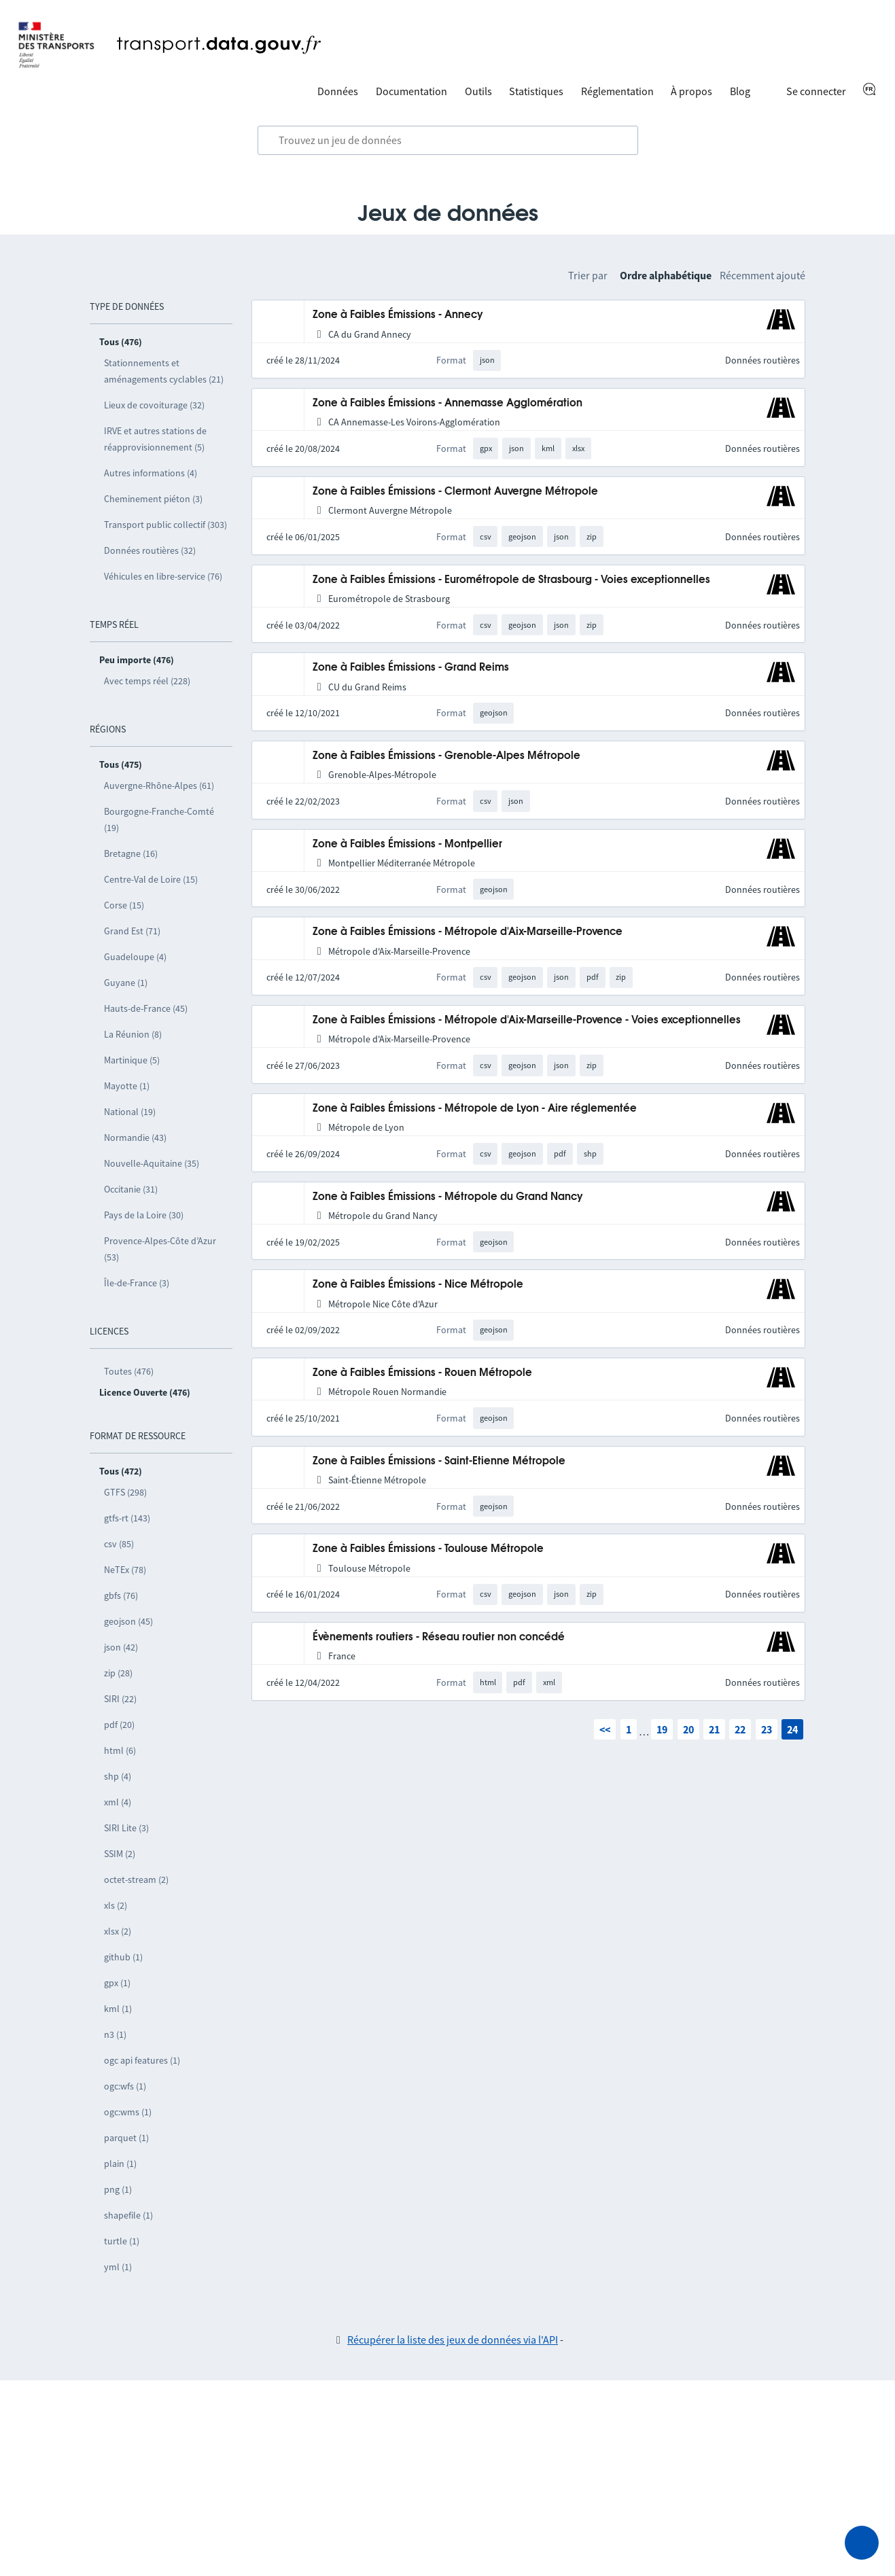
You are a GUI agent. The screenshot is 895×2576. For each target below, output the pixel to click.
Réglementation (617, 91)
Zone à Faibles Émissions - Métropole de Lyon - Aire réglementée (475, 1109)
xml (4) (117, 1802)
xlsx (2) (117, 1931)
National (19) (130, 1112)
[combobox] (448, 141)
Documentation (411, 91)
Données (337, 91)
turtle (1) (121, 2241)
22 (740, 1729)
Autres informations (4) (150, 473)
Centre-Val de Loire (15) (151, 879)
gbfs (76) (121, 1595)
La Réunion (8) (133, 1034)
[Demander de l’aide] (862, 2543)
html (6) (120, 1750)
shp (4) (117, 1776)
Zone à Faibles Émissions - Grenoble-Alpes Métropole (446, 756)
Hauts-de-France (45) (146, 1008)
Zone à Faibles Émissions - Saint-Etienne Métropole (439, 1461)
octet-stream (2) (136, 1879)
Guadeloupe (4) (135, 957)
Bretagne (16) (131, 853)
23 (766, 1729)
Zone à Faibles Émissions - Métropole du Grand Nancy (448, 1197)
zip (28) (118, 1673)
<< (604, 1729)
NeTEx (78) (125, 1570)
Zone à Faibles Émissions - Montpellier (407, 844)
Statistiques (536, 91)
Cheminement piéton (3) (153, 499)
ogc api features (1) (142, 2060)
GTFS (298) (125, 1492)
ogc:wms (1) (128, 2112)
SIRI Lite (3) (126, 1828)
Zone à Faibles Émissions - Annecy (398, 315)
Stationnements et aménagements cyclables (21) (164, 371)
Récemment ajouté (762, 275)
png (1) (118, 2189)
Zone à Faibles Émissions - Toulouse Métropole (428, 1549)
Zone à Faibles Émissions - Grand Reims (411, 668)
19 (661, 1729)
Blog (740, 91)
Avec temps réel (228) (147, 681)
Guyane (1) (125, 982)
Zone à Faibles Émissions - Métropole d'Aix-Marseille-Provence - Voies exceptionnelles (527, 1020)
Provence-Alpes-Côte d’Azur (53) (160, 1249)
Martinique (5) (132, 1060)
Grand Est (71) (132, 931)
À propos (691, 91)
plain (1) (120, 2163)
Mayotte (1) (127, 1086)
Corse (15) (124, 905)
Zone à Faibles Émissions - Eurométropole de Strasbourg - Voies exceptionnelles (511, 580)
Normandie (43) (135, 1137)
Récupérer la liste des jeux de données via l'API (452, 2339)
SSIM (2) (119, 1854)
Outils (478, 91)
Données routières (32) (150, 550)
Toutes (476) (129, 1371)
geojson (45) (128, 1621)
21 (714, 1729)
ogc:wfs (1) (125, 2086)
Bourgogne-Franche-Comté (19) (159, 819)
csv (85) (119, 1544)
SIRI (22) (120, 1699)
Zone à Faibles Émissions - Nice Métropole (418, 1285)
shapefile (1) (128, 2215)
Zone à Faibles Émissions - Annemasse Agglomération (447, 403)
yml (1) (118, 2267)
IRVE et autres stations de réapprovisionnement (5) (155, 439)
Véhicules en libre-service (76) (163, 576)
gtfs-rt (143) (127, 1518)
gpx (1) (117, 1983)
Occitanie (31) (131, 1189)
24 (792, 1729)
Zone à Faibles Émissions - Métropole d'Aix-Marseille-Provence (467, 932)
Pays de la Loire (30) (143, 1215)
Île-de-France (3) (136, 1283)
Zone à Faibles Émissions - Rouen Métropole (422, 1373)
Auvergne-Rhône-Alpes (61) (159, 785)
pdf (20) (119, 1724)
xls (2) (115, 1905)
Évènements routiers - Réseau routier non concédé (439, 1637)
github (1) (123, 1957)
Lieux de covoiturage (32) (154, 405)
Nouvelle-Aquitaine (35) (151, 1163)
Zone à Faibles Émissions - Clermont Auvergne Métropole (455, 492)
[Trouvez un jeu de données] (448, 141)
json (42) (121, 1647)
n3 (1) (115, 2034)
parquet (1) (126, 2138)
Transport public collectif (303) (165, 524)
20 (688, 1729)
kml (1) (118, 2008)
